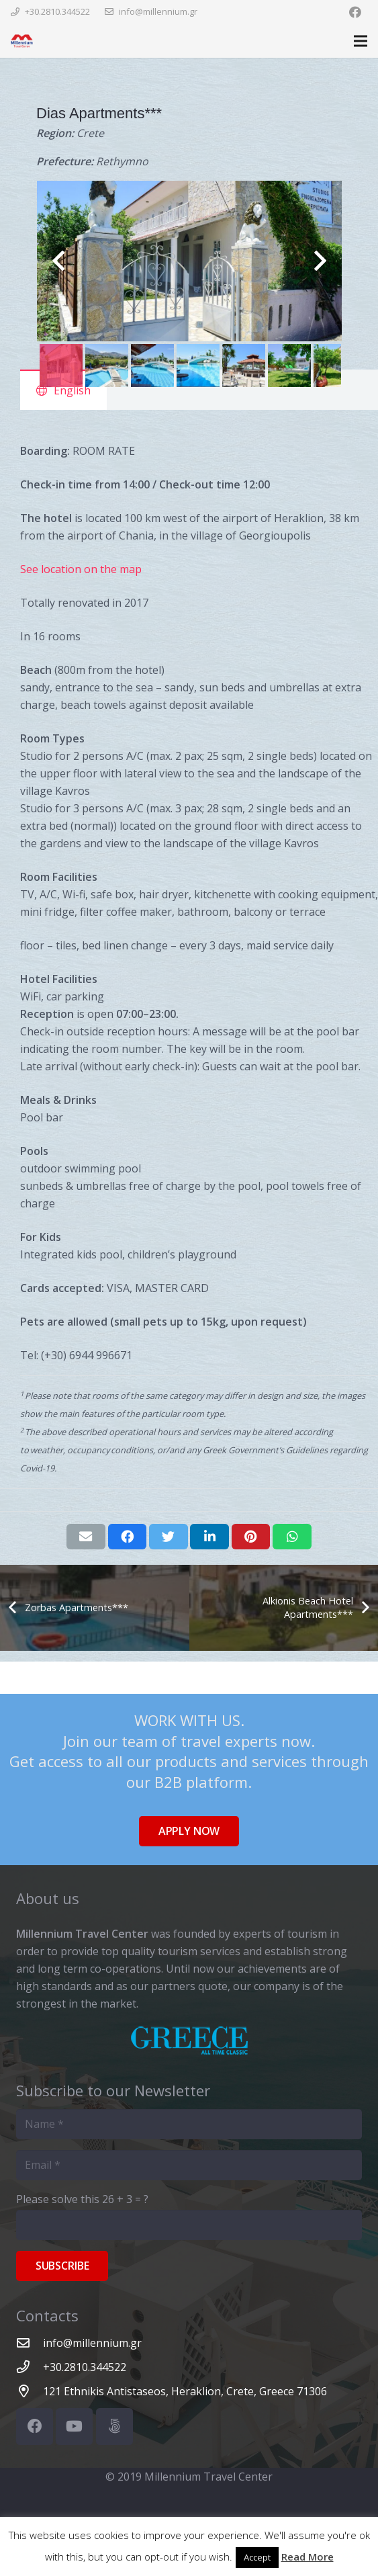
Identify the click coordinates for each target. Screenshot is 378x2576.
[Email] (189, 2165)
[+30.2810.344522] (29, 2366)
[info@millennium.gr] (29, 2342)
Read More (307, 2556)
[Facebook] (355, 12)
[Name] (189, 2124)
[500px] (114, 2426)
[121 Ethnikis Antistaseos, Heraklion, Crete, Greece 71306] (29, 2391)
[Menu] (360, 41)
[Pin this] (251, 1536)
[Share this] (127, 1536)
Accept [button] (257, 2557)
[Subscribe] (62, 2266)
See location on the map (81, 569)
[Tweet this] (168, 1536)
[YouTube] (74, 2426)
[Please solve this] (189, 2225)
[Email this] (85, 1536)
